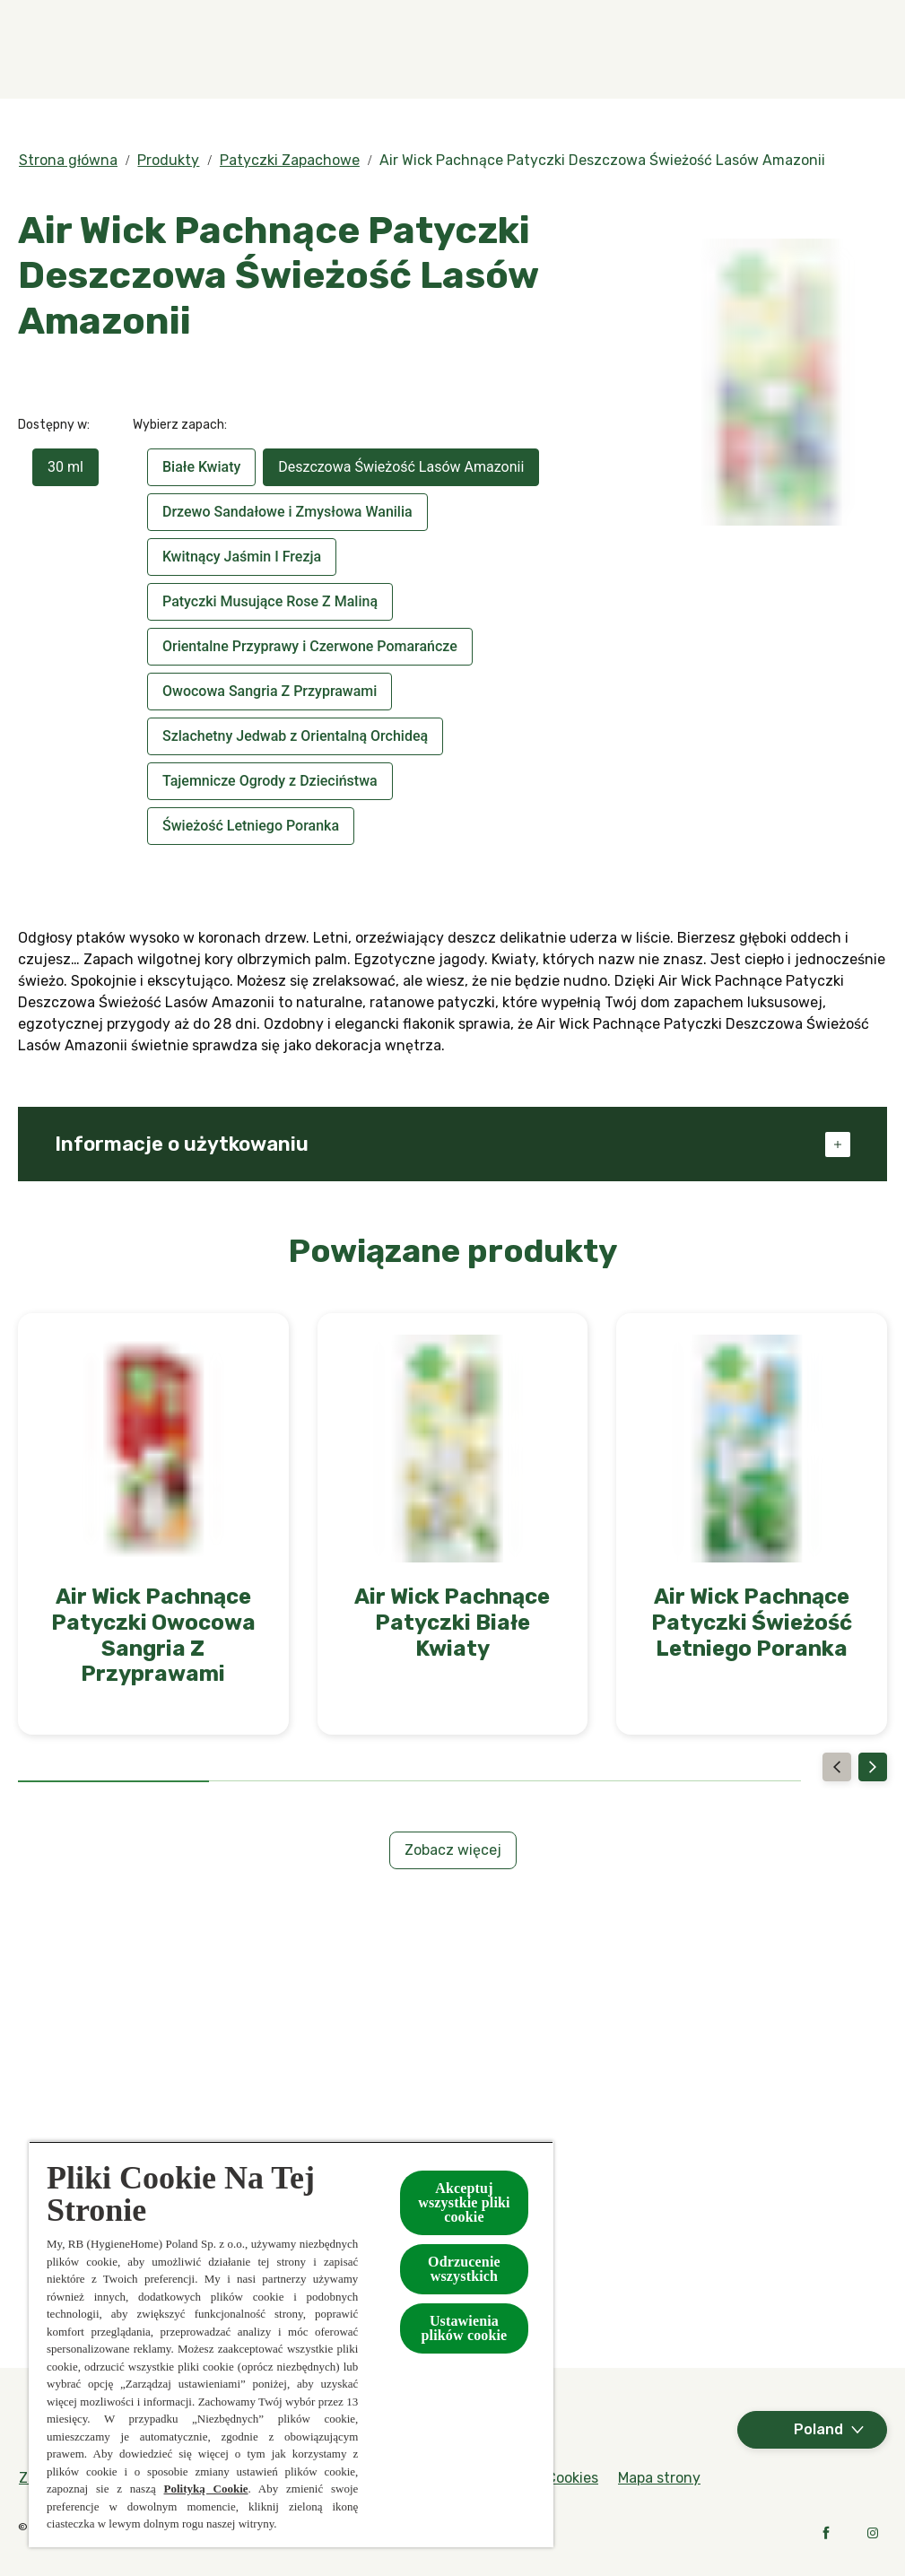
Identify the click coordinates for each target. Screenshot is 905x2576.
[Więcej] (801, 49)
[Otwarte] (869, 49)
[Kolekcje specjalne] (638, 49)
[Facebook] (826, 2533)
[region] (291, 2344)
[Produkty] (472, 49)
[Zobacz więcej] (453, 1850)
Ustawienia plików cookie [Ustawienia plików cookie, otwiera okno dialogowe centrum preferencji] (465, 2328)
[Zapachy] (340, 49)
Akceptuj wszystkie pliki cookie (463, 2202)
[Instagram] (872, 2533)
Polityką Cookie (205, 2488)
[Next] (872, 1767)
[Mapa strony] (659, 2478)
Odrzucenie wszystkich (464, 2269)
